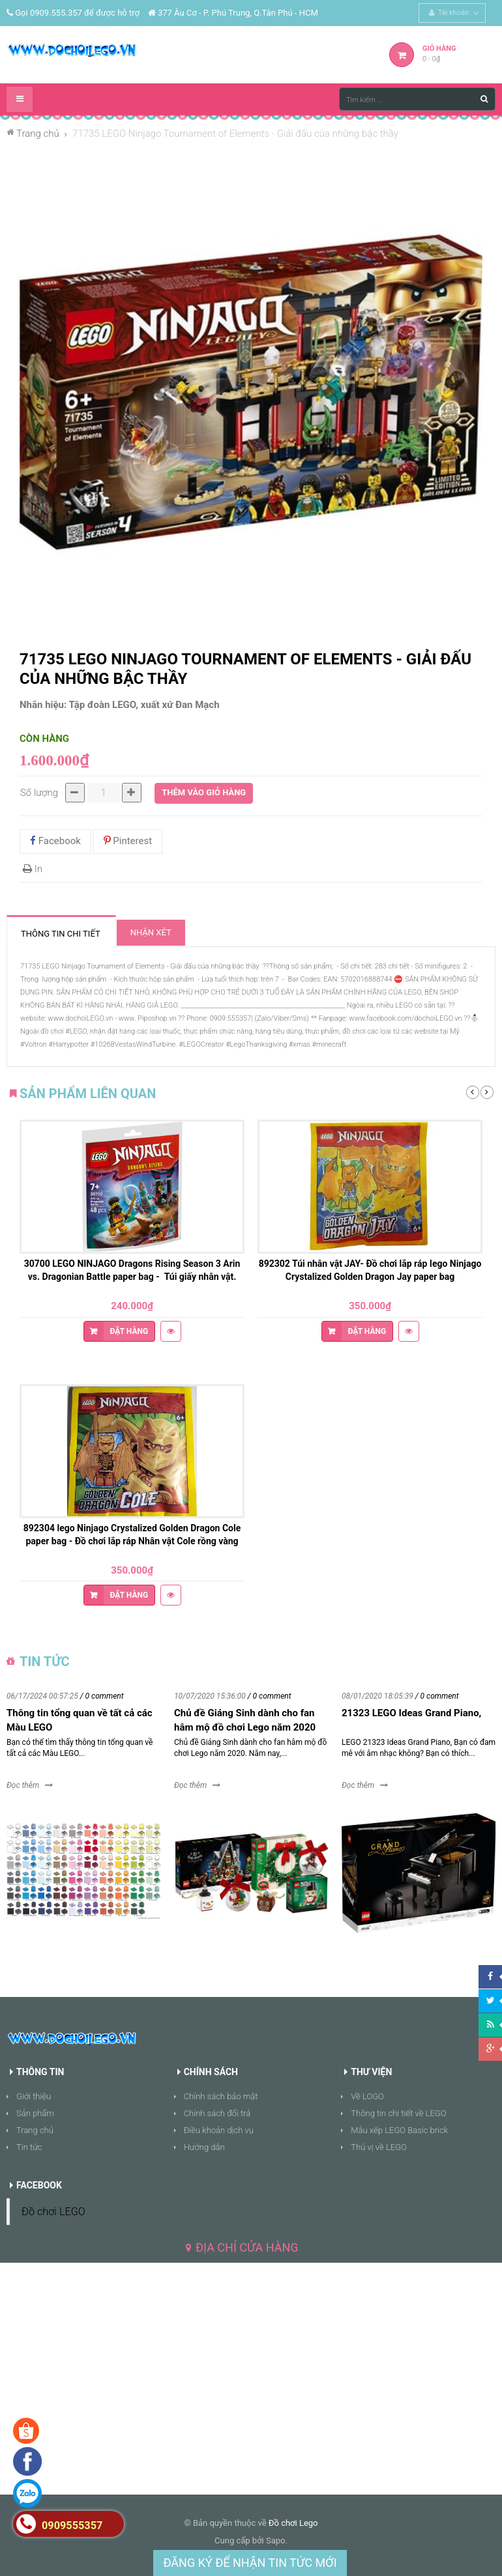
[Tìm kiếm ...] (417, 99)
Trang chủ (34, 2130)
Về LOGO (367, 2096)
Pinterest (128, 841)
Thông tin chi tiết (60, 934)
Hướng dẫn (204, 2147)
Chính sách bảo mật (221, 2096)
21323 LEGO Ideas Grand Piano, (411, 1713)
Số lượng (39, 793)
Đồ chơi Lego (293, 2523)
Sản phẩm (35, 2113)
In (32, 869)
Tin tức (29, 2147)
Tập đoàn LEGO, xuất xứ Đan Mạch (144, 705)
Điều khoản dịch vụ (219, 2130)
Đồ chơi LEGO (53, 2211)
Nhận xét (150, 932)
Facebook (55, 841)
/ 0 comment (102, 1696)
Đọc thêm (23, 1785)
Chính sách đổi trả (217, 2113)
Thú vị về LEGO (379, 2147)
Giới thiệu (33, 2096)
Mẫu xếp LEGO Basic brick (399, 2130)
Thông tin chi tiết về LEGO (398, 2113)
